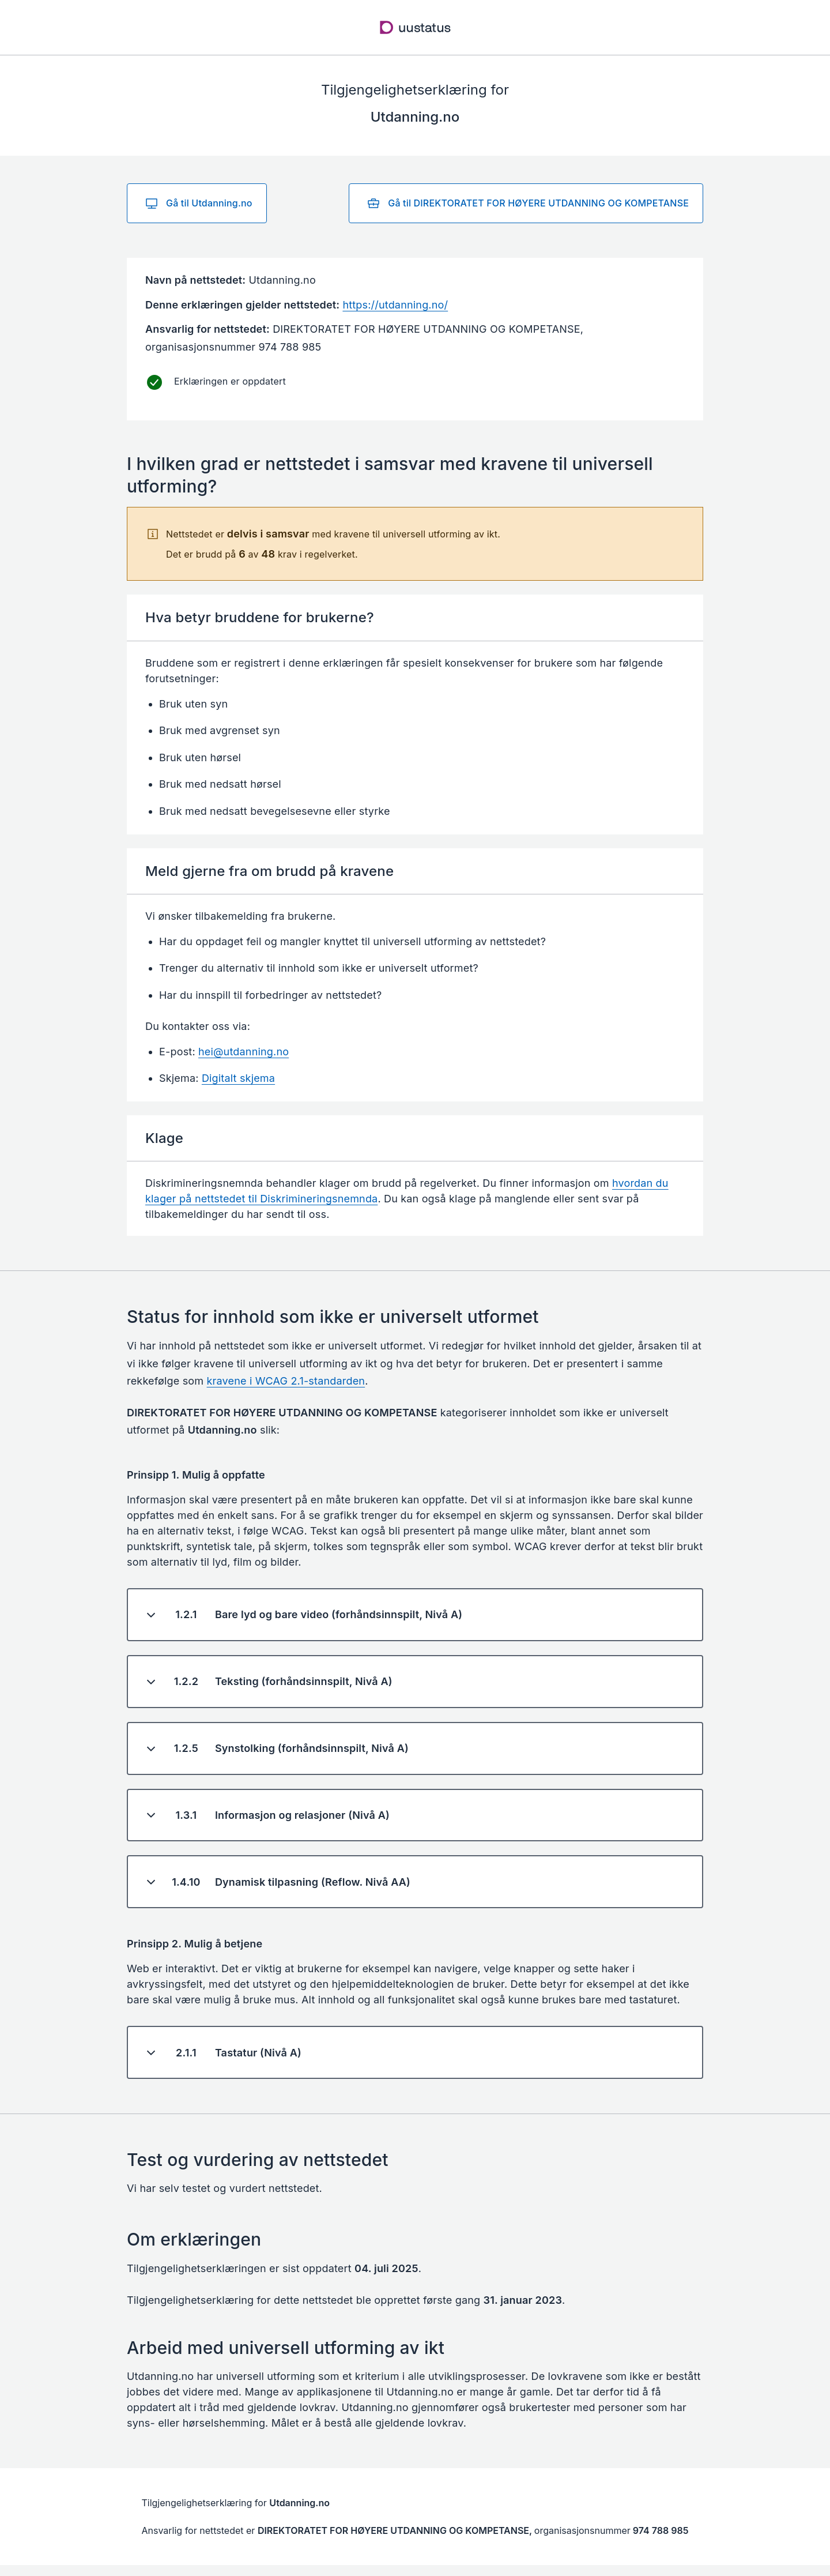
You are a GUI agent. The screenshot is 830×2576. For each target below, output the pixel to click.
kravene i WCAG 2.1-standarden (286, 1381)
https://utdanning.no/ (395, 305)
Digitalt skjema (238, 1078)
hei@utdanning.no (243, 1052)
